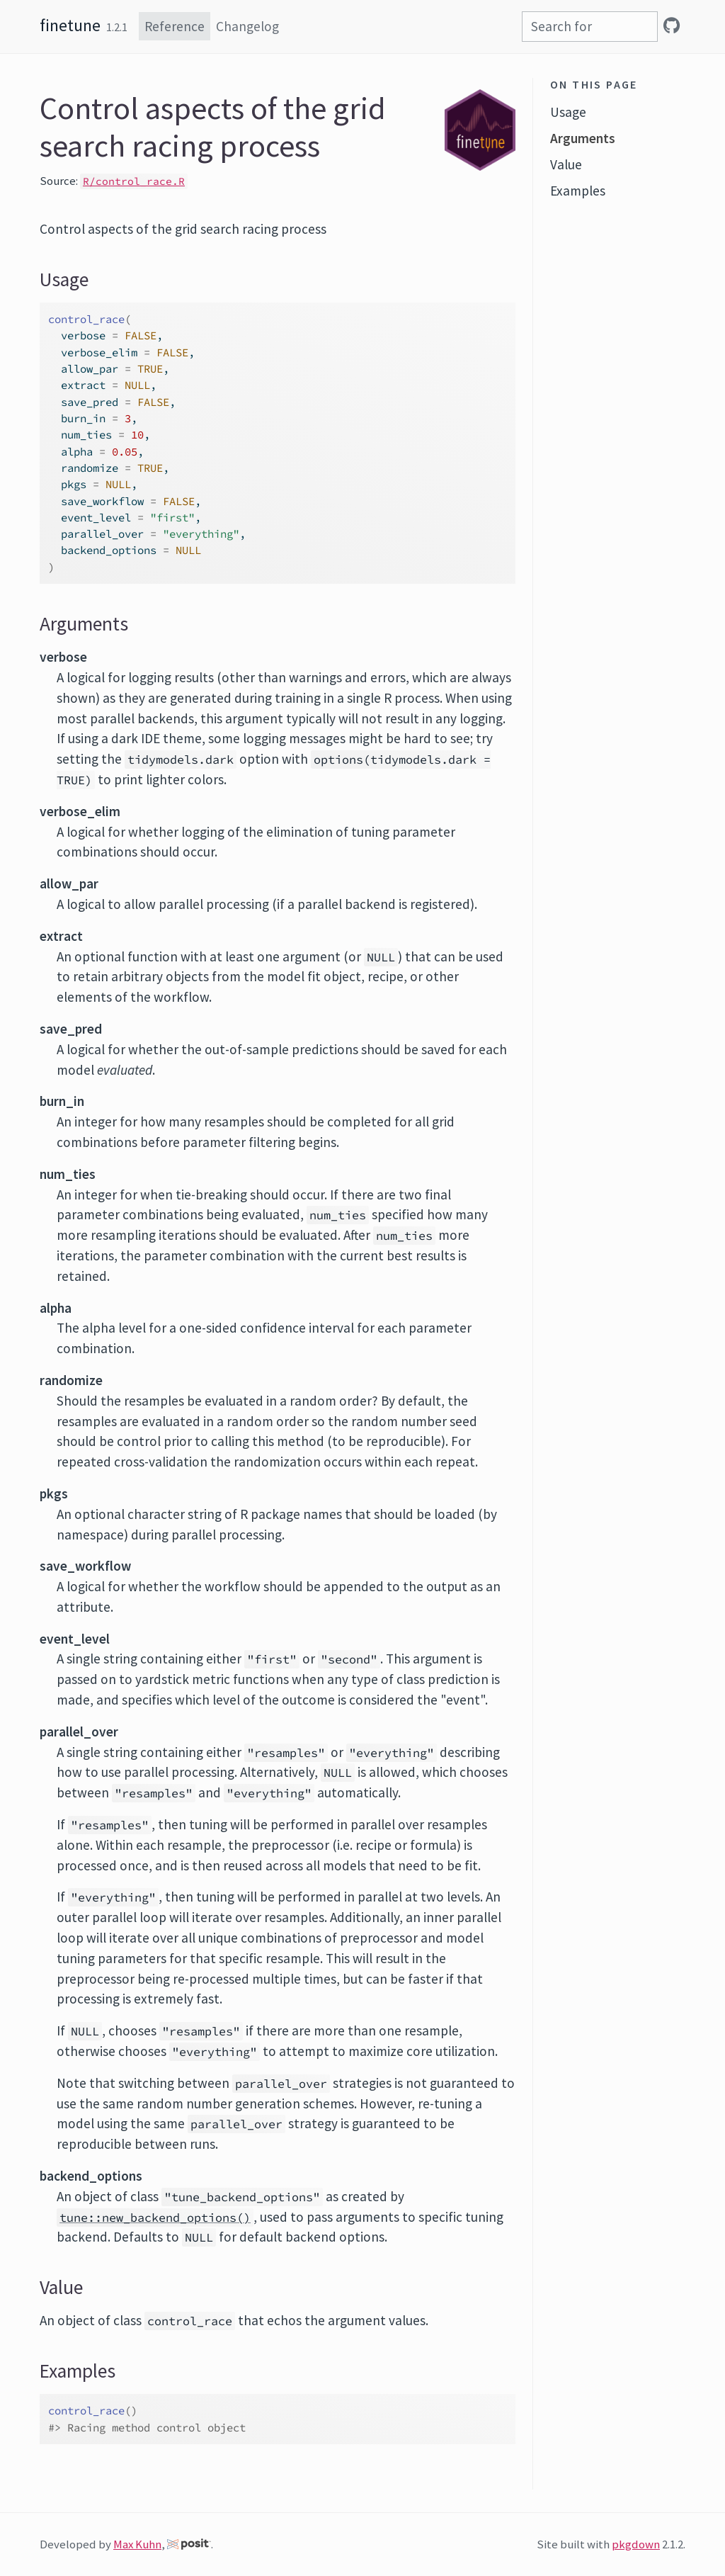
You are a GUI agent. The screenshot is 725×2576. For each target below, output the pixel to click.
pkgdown (636, 2544)
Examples (577, 190)
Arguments (582, 138)
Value (566, 164)
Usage (568, 111)
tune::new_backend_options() (155, 2217)
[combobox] (590, 26)
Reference (174, 26)
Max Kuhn (137, 2544)
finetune (70, 25)
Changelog (247, 26)
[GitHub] (671, 25)
